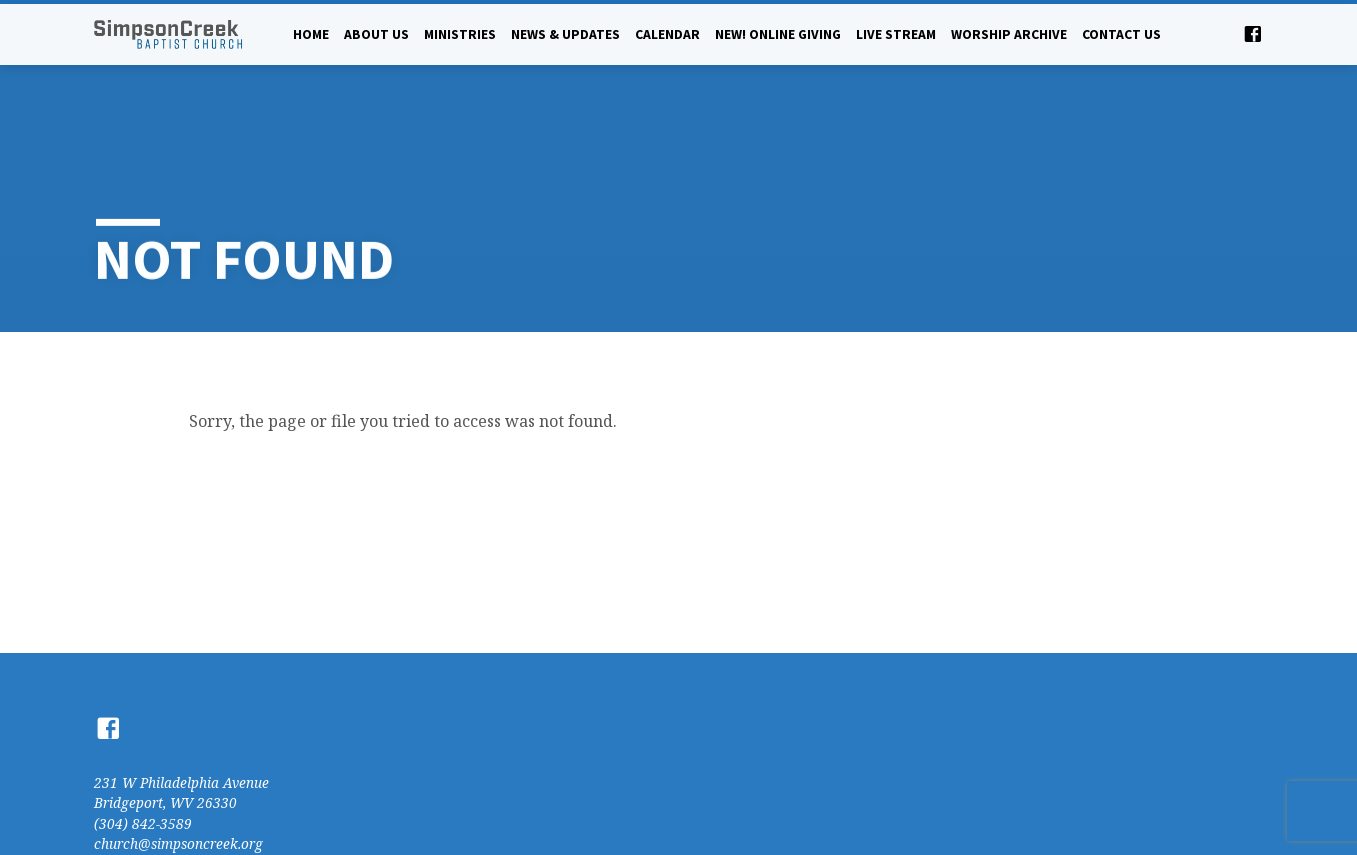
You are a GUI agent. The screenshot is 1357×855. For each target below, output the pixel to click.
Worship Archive (1009, 34)
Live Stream (896, 34)
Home (311, 34)
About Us (376, 34)
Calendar (667, 34)
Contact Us (1121, 34)
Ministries (460, 34)
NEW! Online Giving (778, 34)
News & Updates (565, 34)
